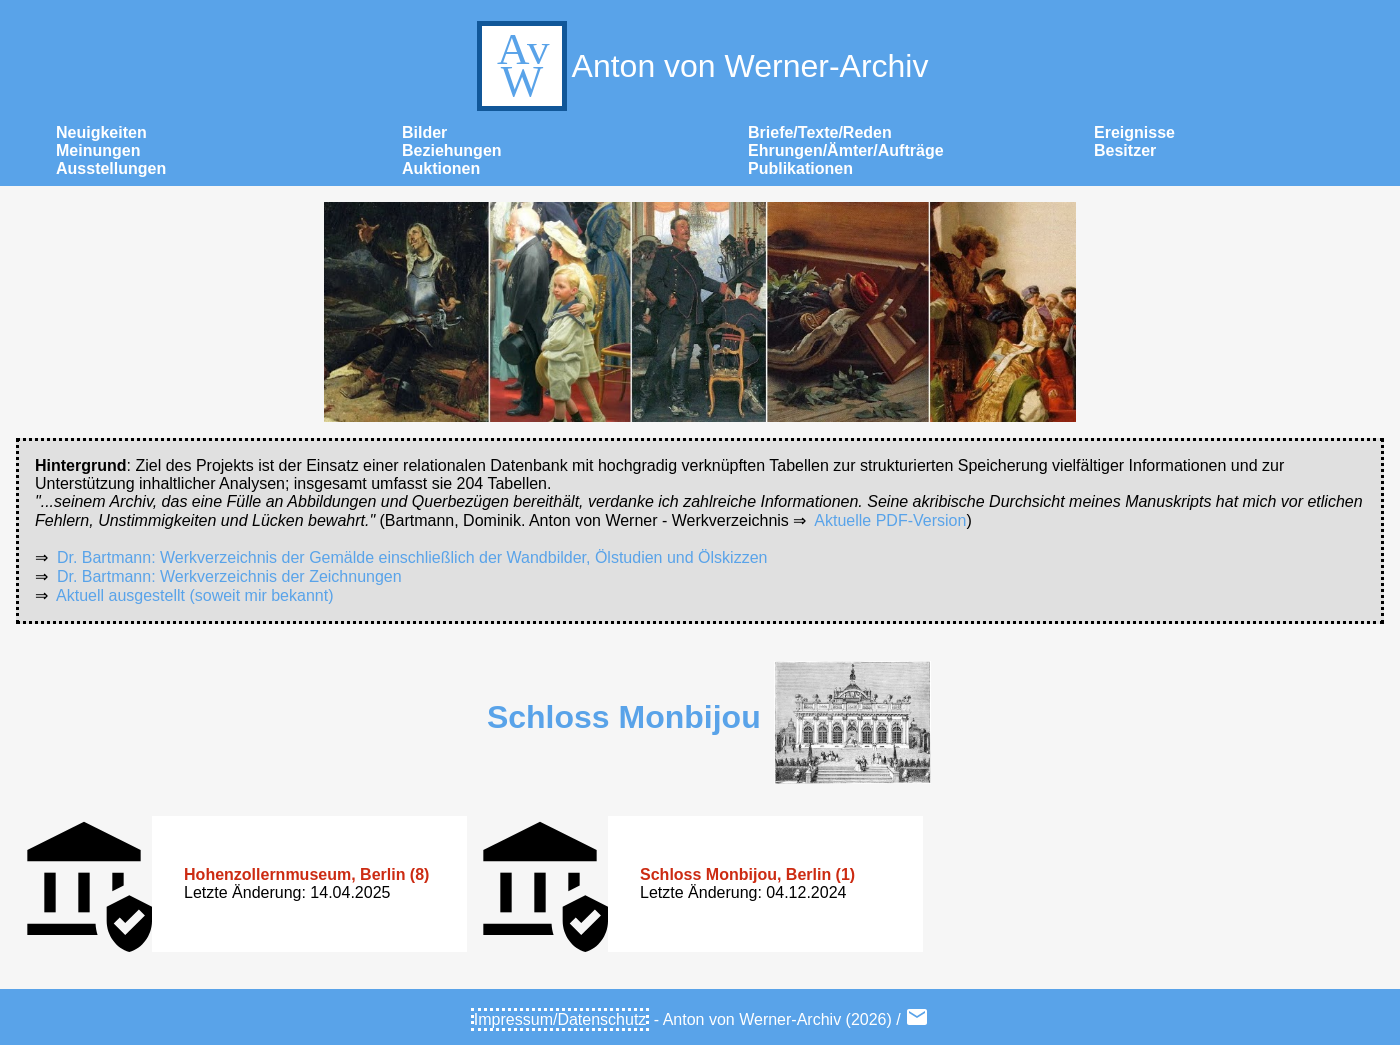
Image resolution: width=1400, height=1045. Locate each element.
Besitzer (1125, 150)
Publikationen (800, 168)
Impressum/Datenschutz (560, 1019)
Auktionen (441, 168)
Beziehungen (452, 150)
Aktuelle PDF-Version (890, 520)
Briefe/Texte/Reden (820, 132)
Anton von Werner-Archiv (700, 66)
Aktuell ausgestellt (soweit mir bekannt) (194, 595)
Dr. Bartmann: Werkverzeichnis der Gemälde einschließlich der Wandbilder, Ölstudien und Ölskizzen (412, 557)
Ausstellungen (111, 168)
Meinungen (98, 150)
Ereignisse (1134, 132)
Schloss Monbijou (624, 717)
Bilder (424, 132)
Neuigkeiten (101, 132)
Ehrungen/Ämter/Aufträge (846, 150)
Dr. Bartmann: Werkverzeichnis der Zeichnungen (229, 576)
